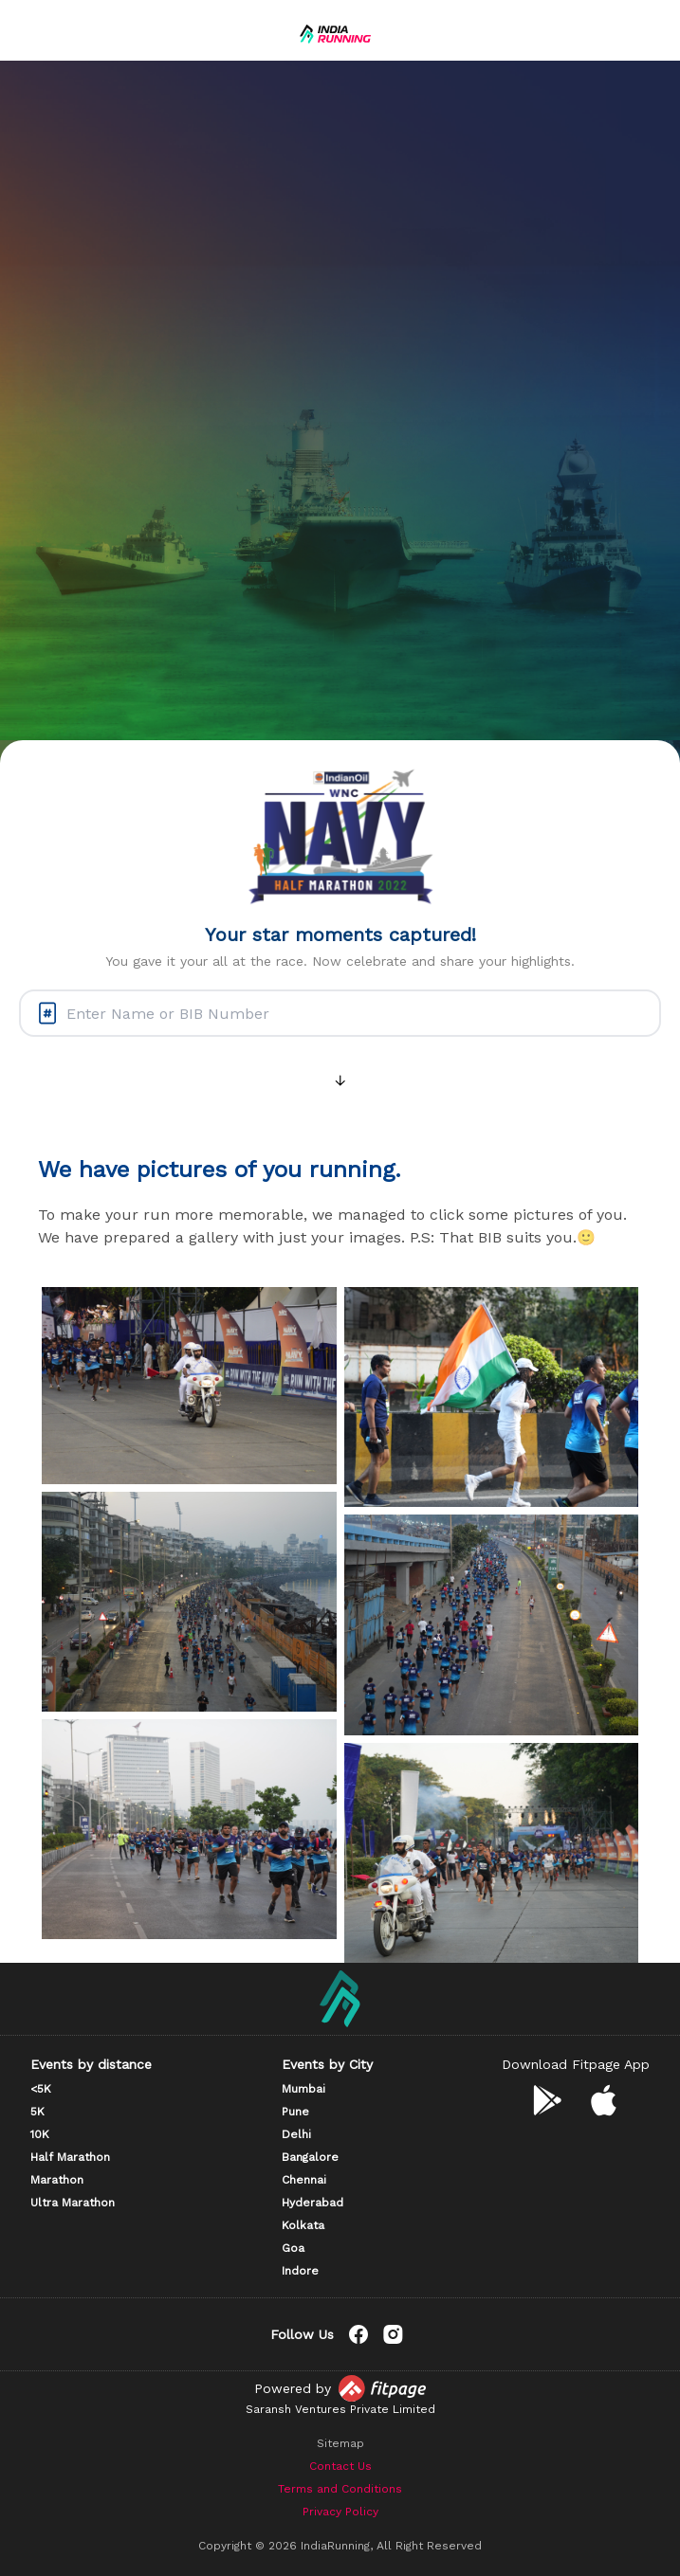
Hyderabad (312, 2202)
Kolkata (303, 2225)
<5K (40, 2088)
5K (37, 2111)
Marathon (56, 2179)
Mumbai (303, 2088)
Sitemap (340, 2443)
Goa (293, 2248)
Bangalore (310, 2157)
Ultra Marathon (72, 2202)
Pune (295, 2111)
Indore (300, 2270)
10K (39, 2134)
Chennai (304, 2179)
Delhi (296, 2134)
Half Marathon (70, 2157)
